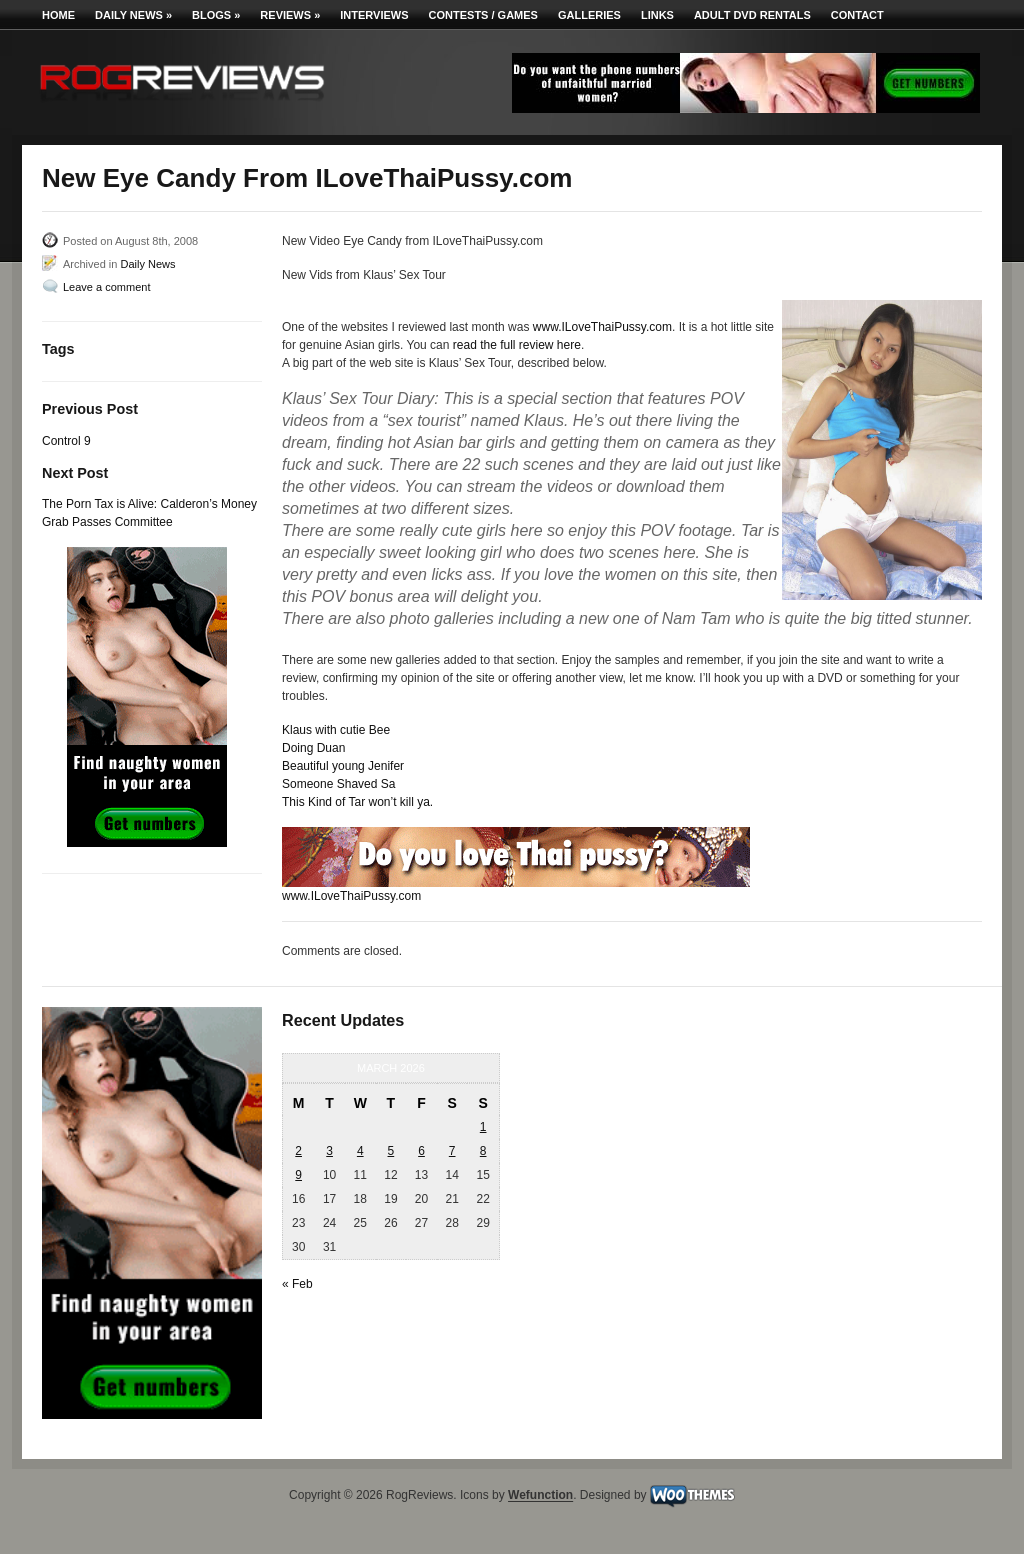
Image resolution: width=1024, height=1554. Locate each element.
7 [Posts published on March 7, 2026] (452, 1151)
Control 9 (66, 441)
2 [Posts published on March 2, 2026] (298, 1151)
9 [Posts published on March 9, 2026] (298, 1175)
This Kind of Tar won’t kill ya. (357, 802)
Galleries (589, 15)
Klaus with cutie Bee (336, 730)
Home (58, 15)
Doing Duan (313, 748)
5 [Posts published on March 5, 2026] (391, 1151)
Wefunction (540, 1496)
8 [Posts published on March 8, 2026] (483, 1151)
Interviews (374, 15)
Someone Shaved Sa (338, 784)
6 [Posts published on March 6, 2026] (421, 1151)
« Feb (297, 1284)
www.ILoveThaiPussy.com (602, 327)
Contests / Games (483, 15)
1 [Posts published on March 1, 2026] (483, 1127)
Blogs (216, 15)
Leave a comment (106, 287)
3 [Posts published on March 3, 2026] (329, 1151)
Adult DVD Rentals (752, 15)
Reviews (290, 15)
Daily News (133, 15)
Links (657, 15)
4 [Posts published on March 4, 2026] (360, 1151)
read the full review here (517, 345)
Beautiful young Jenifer (343, 766)
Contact (857, 15)
